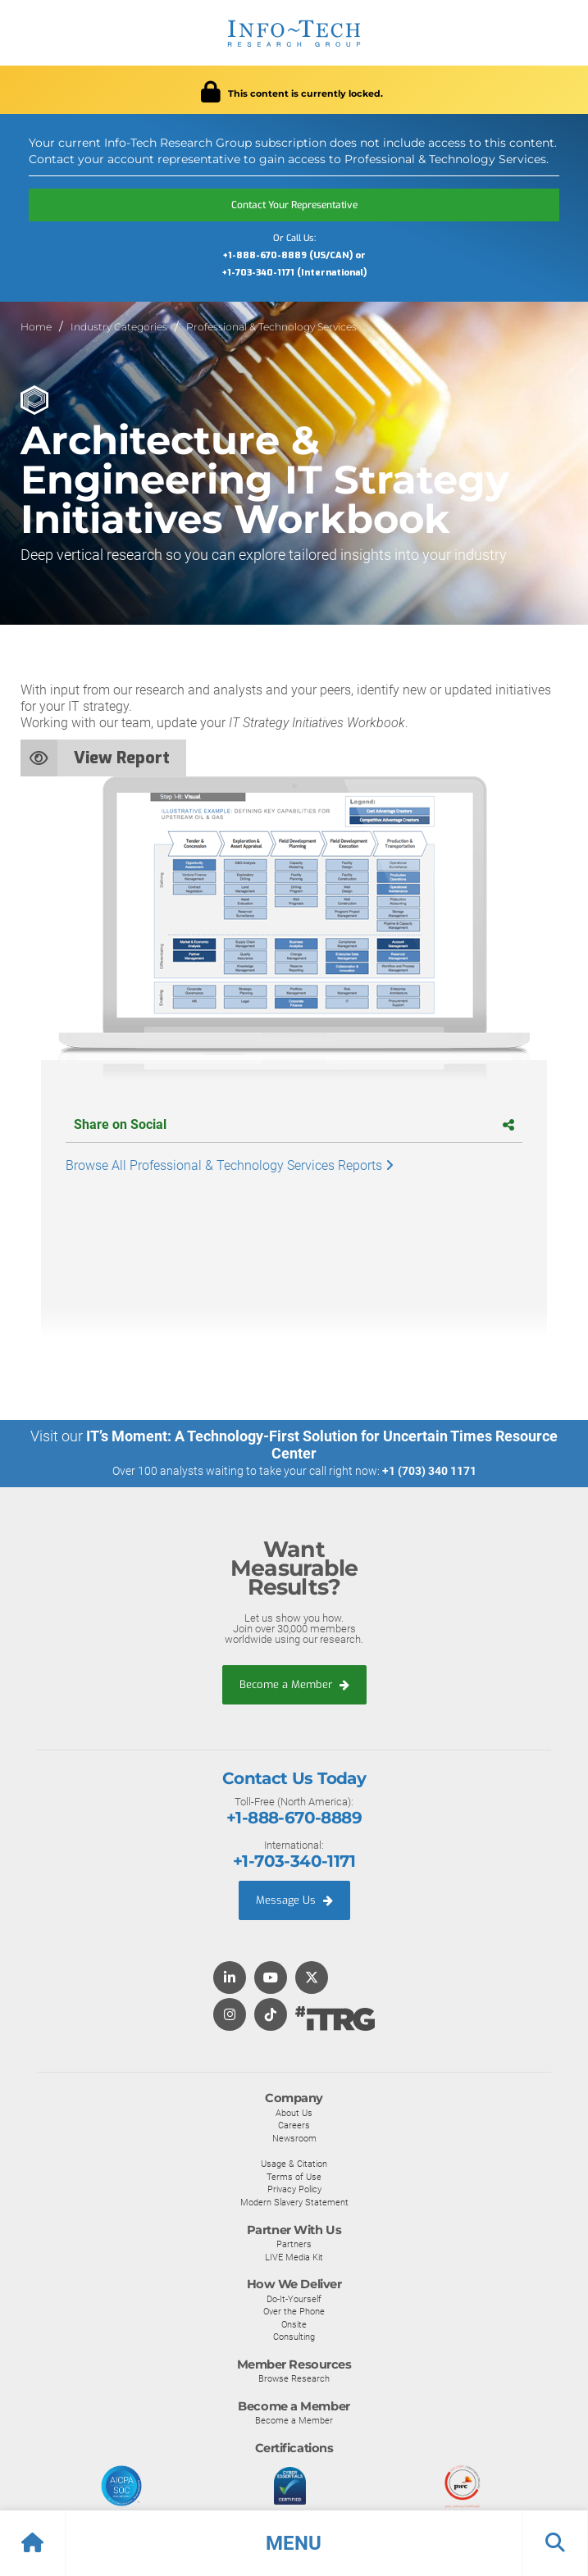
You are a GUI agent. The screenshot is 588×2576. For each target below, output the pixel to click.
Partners (294, 2244)
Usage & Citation (294, 2163)
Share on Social (294, 1124)
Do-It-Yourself (294, 2299)
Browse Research (294, 2378)
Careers (294, 2125)
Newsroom (294, 2138)
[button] (294, 2543)
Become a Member (294, 1684)
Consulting (294, 2336)
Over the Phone (294, 2311)
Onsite (294, 2324)
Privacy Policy (294, 2189)
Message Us (294, 1900)
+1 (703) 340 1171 (429, 1470)
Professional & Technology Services (271, 327)
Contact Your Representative (294, 205)
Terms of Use (294, 2176)
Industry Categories (119, 327)
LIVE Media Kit (294, 2257)
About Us (294, 2113)
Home (36, 327)
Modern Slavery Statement (294, 2202)
